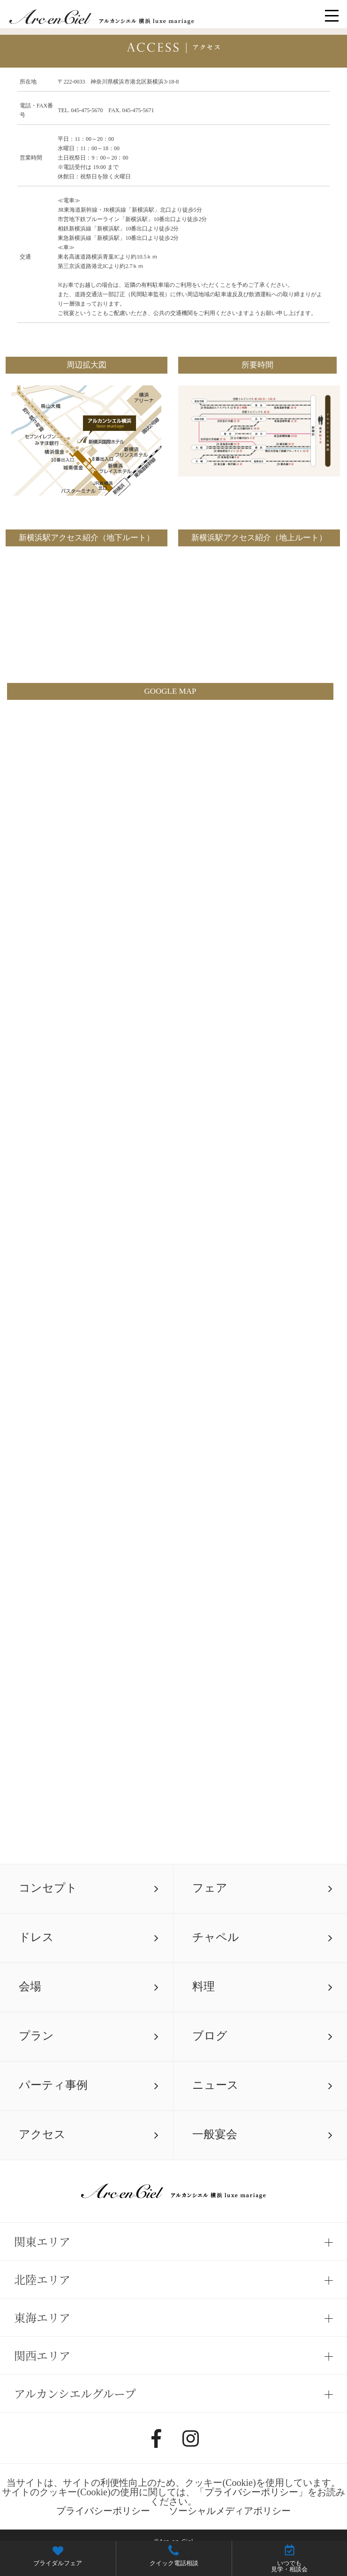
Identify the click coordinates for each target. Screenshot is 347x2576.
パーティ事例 (53, 2085)
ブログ (209, 2035)
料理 (203, 1986)
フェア (209, 1887)
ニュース (215, 2085)
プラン (36, 2035)
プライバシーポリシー (251, 2492)
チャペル (215, 1937)
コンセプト (48, 1887)
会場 (30, 1986)
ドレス (36, 1937)
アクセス (42, 2134)
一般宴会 (214, 2134)
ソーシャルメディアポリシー (230, 2510)
